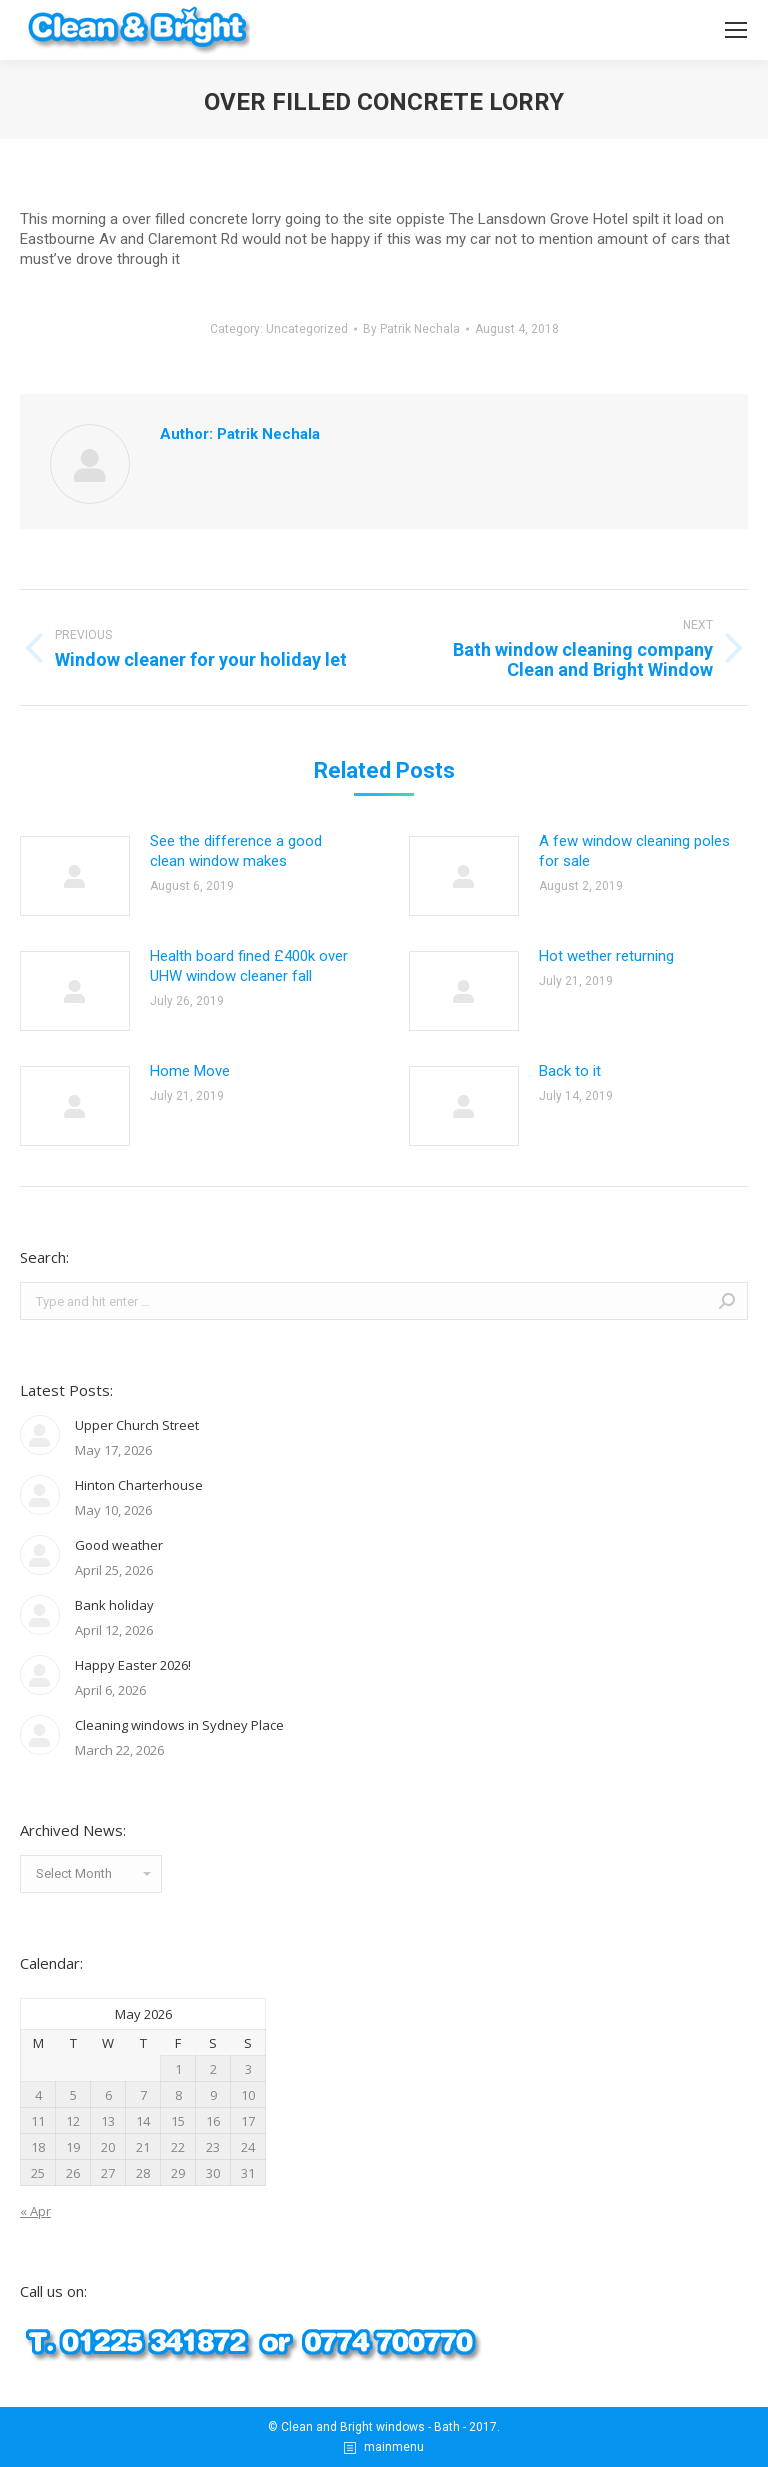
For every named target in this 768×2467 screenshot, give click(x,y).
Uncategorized (307, 329)
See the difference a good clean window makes (236, 851)
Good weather (119, 1545)
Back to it (570, 1071)
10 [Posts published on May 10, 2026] (248, 2095)
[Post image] (75, 876)
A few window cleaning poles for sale (634, 851)
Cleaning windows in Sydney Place (179, 1725)
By (411, 329)
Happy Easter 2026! (133, 1665)
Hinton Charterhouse (139, 1485)
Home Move (190, 1071)
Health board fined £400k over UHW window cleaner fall (249, 966)
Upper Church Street (137, 1425)
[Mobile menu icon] (736, 30)
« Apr (35, 2211)
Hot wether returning (606, 956)
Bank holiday (114, 1605)
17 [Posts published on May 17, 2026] (248, 2121)
